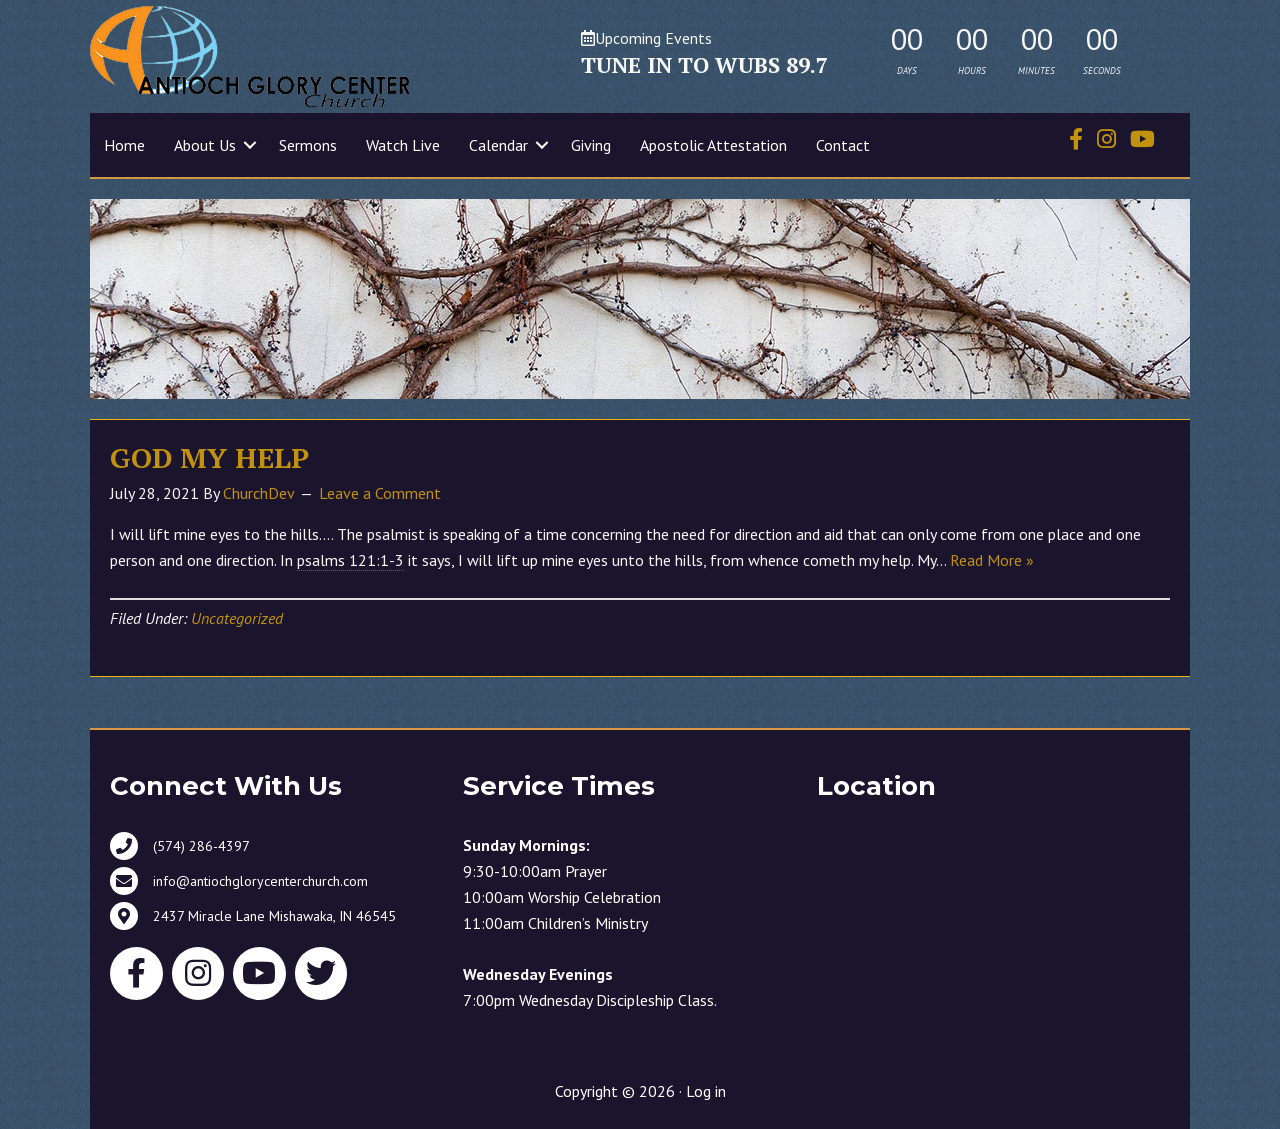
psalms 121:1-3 (350, 560)
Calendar (498, 145)
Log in (706, 1091)
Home (124, 145)
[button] (250, 145)
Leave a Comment (380, 493)
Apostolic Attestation (713, 145)
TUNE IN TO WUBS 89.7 (704, 64)
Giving (591, 145)
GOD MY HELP (209, 457)
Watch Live (403, 145)
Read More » (992, 560)
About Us (205, 145)
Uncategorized (237, 618)
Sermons (308, 145)
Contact (843, 145)
